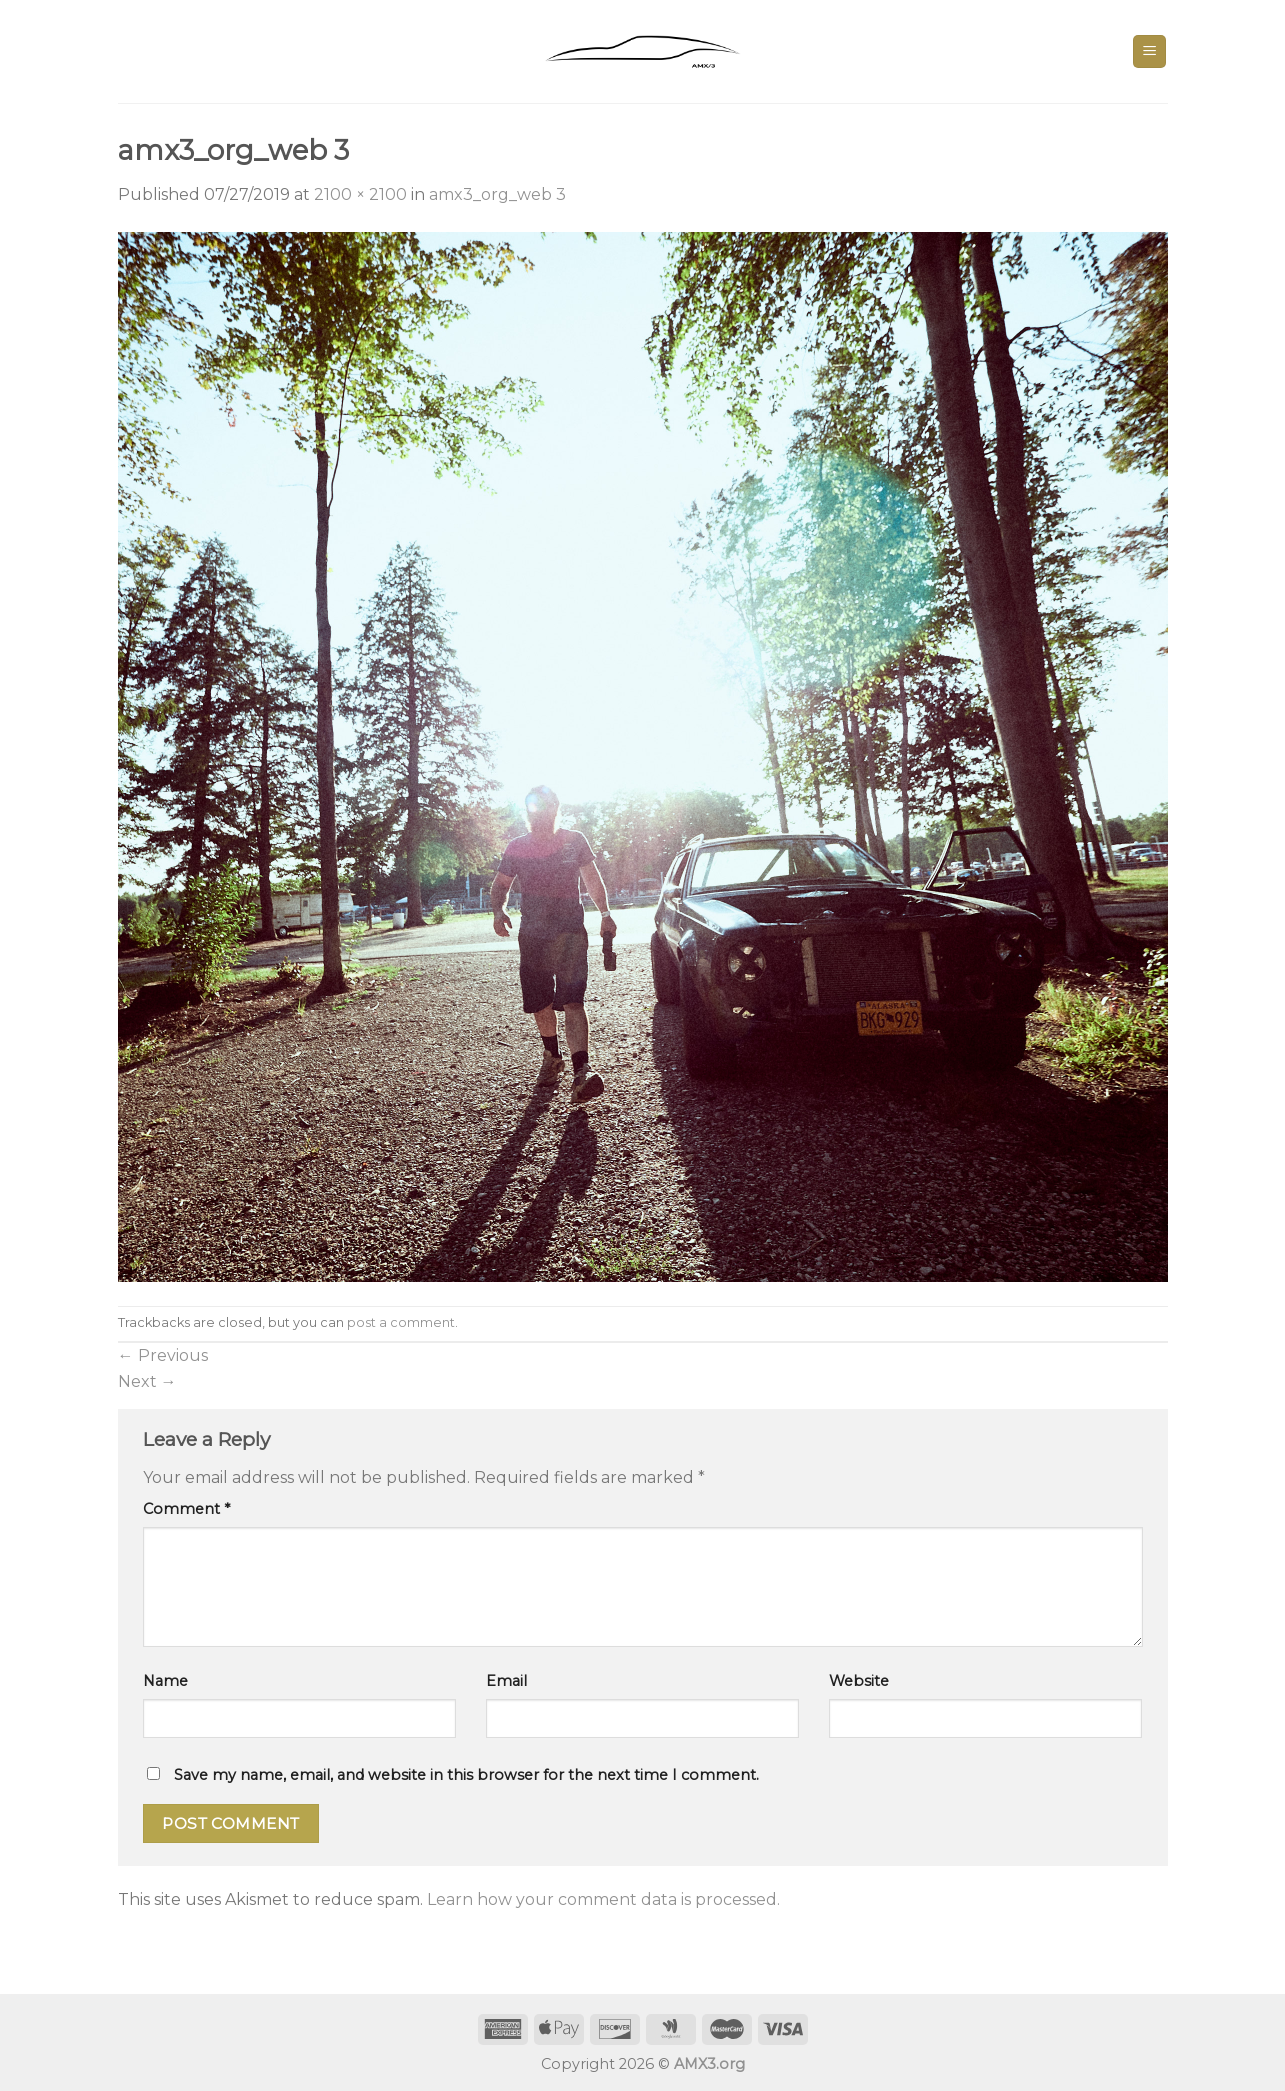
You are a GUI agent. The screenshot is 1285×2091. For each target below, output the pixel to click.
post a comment (401, 1322)
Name (165, 1681)
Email (506, 1681)
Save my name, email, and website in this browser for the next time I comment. (466, 1775)
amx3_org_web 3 (497, 194)
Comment (186, 1509)
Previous (163, 1355)
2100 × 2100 (360, 194)
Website (859, 1681)
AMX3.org (709, 2064)
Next (147, 1381)
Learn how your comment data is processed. (603, 1899)
